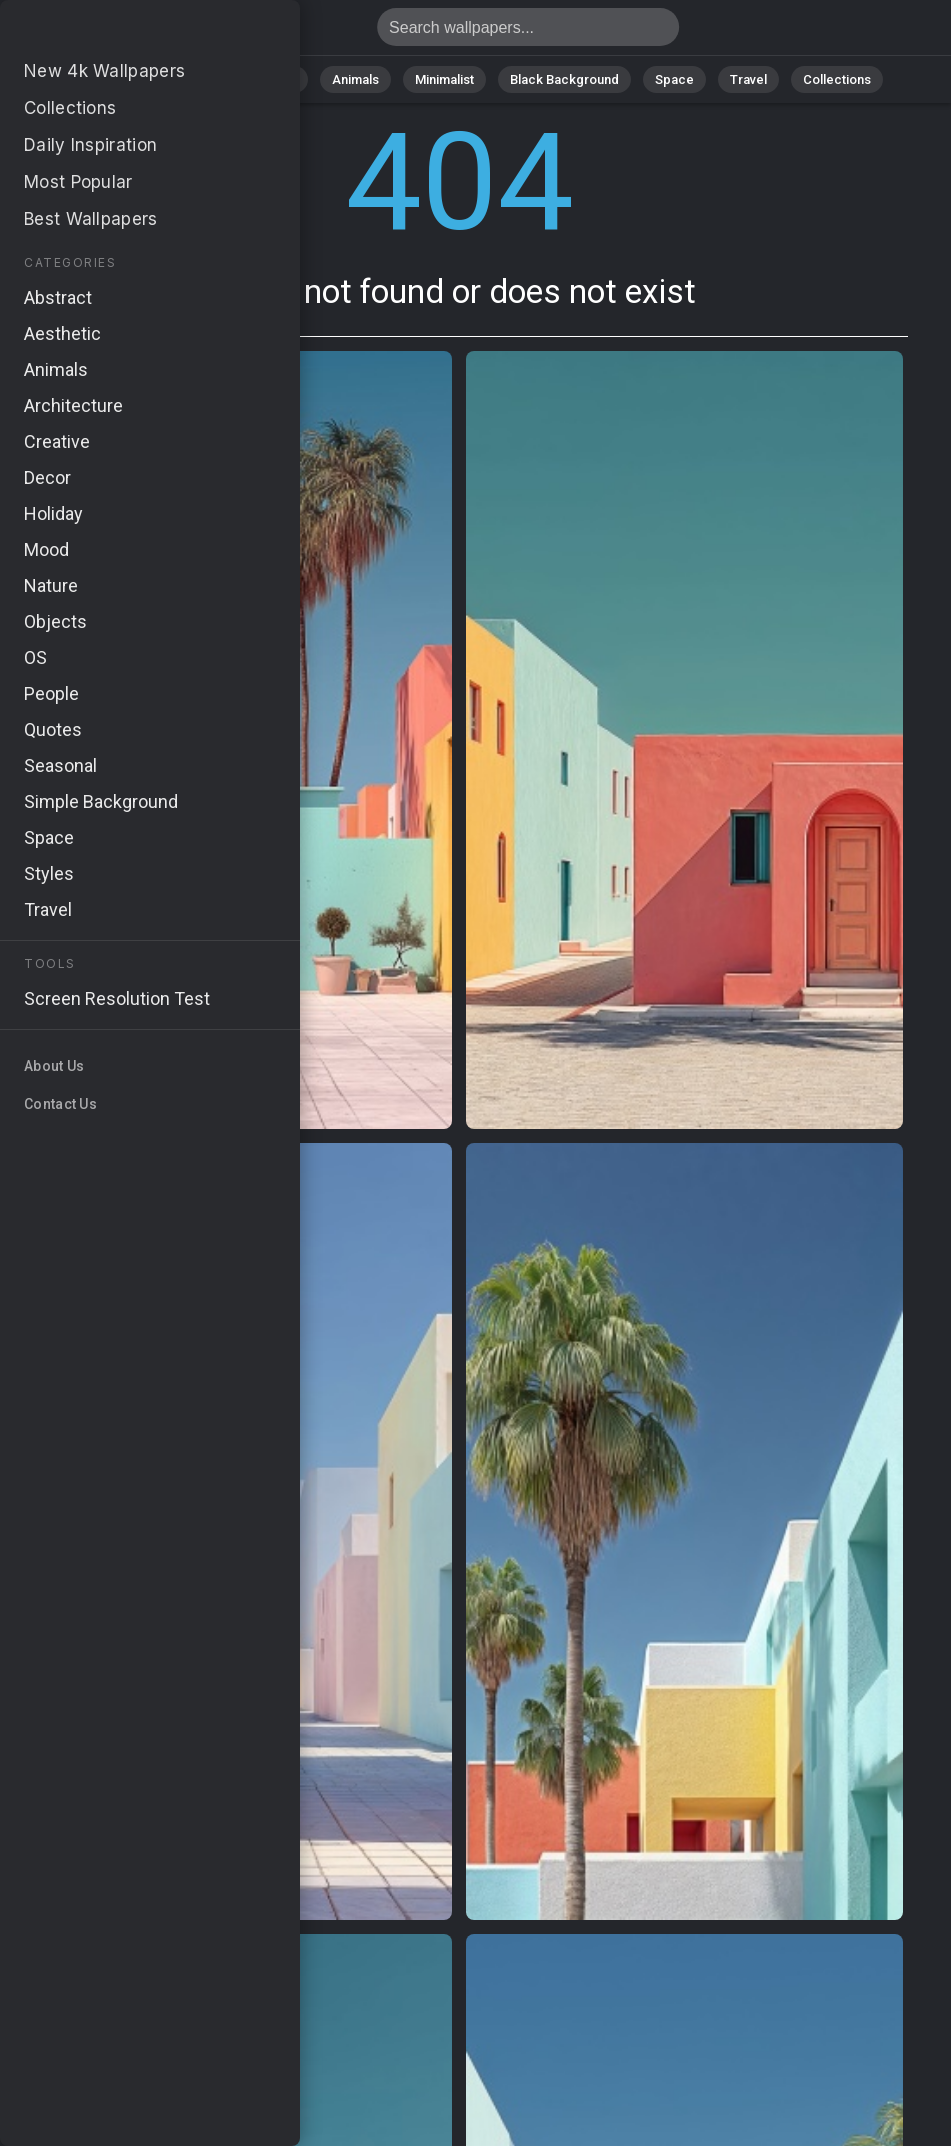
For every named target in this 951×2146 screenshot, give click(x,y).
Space (674, 79)
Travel (748, 79)
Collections (837, 79)
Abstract (270, 79)
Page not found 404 (120, 32)
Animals (355, 79)
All (124, 79)
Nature (188, 79)
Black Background (564, 79)
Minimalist (444, 79)
